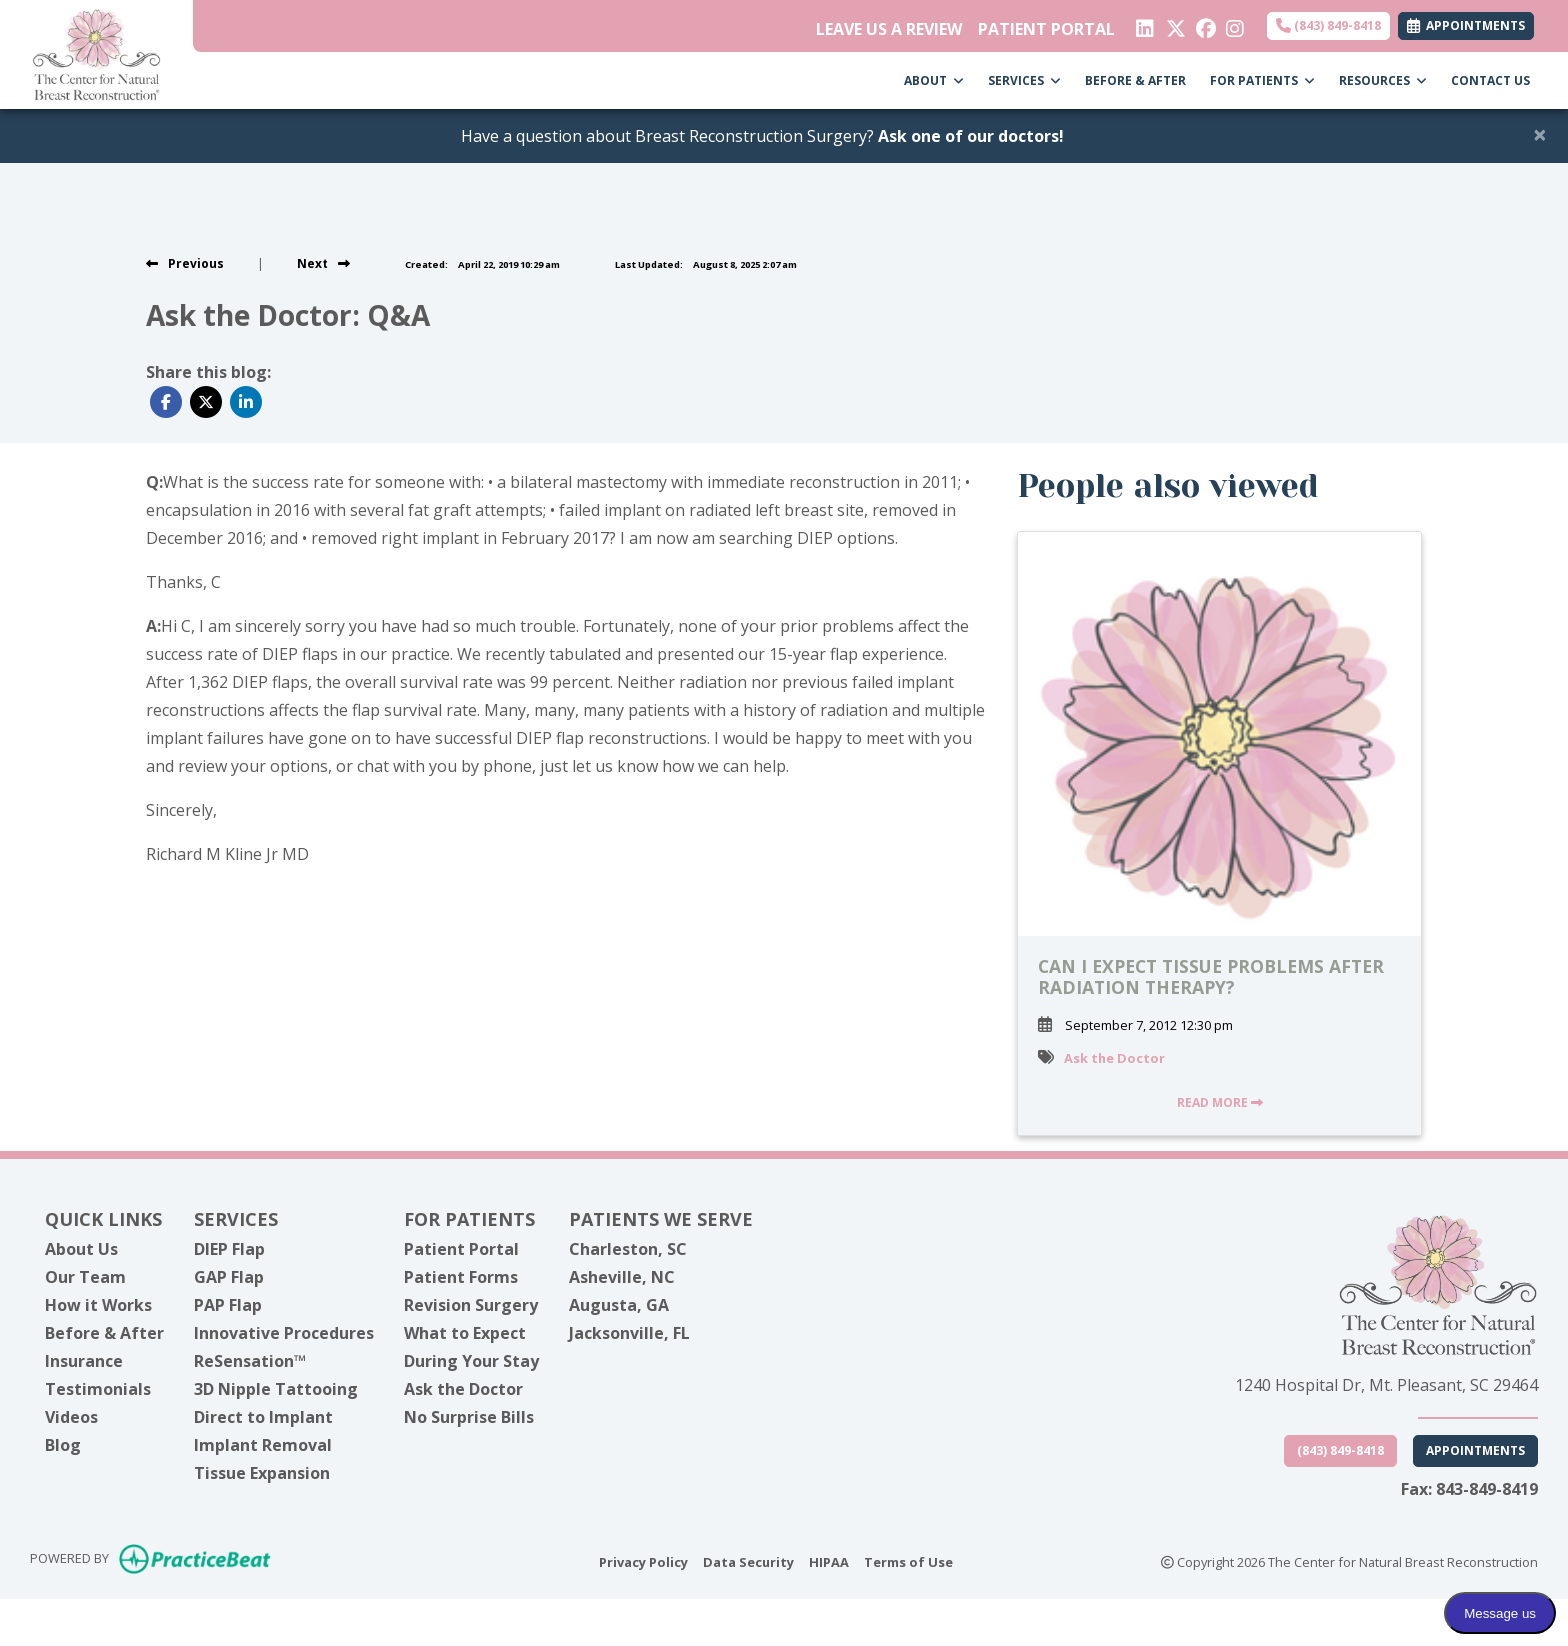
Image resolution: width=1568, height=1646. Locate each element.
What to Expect (465, 1333)
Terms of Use (908, 1561)
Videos (71, 1417)
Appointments (1475, 1450)
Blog (63, 1445)
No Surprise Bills (469, 1417)
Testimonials (98, 1389)
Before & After (104, 1333)
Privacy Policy (643, 1561)
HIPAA (829, 1561)
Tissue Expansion (262, 1473)
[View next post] (323, 263)
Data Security (748, 1561)
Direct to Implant (263, 1417)
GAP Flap (229, 1277)
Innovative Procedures (284, 1333)
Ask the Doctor (1114, 1058)
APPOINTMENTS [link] (1466, 25)
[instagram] (1233, 24)
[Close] (1540, 134)
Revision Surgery (471, 1305)
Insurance (84, 1361)
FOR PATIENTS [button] (1262, 80)
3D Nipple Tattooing (276, 1389)
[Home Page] (96, 53)
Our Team (85, 1277)
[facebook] (1203, 24)
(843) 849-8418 (1328, 25)
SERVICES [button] (1024, 80)
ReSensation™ (250, 1361)
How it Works (98, 1305)
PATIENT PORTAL (1046, 29)
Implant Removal (263, 1445)
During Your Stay (471, 1361)
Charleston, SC (628, 1249)
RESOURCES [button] (1383, 80)
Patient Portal (461, 1249)
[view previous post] (185, 263)
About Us (81, 1249)
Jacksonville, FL (629, 1333)
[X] (1173, 24)
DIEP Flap (229, 1249)
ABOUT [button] (934, 80)
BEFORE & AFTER (1135, 80)
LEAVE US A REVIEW (889, 29)
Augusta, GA (619, 1305)
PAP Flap (228, 1305)
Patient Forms (461, 1277)
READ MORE (1220, 1102)
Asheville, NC (622, 1277)
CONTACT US (1490, 80)
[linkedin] (1143, 24)
